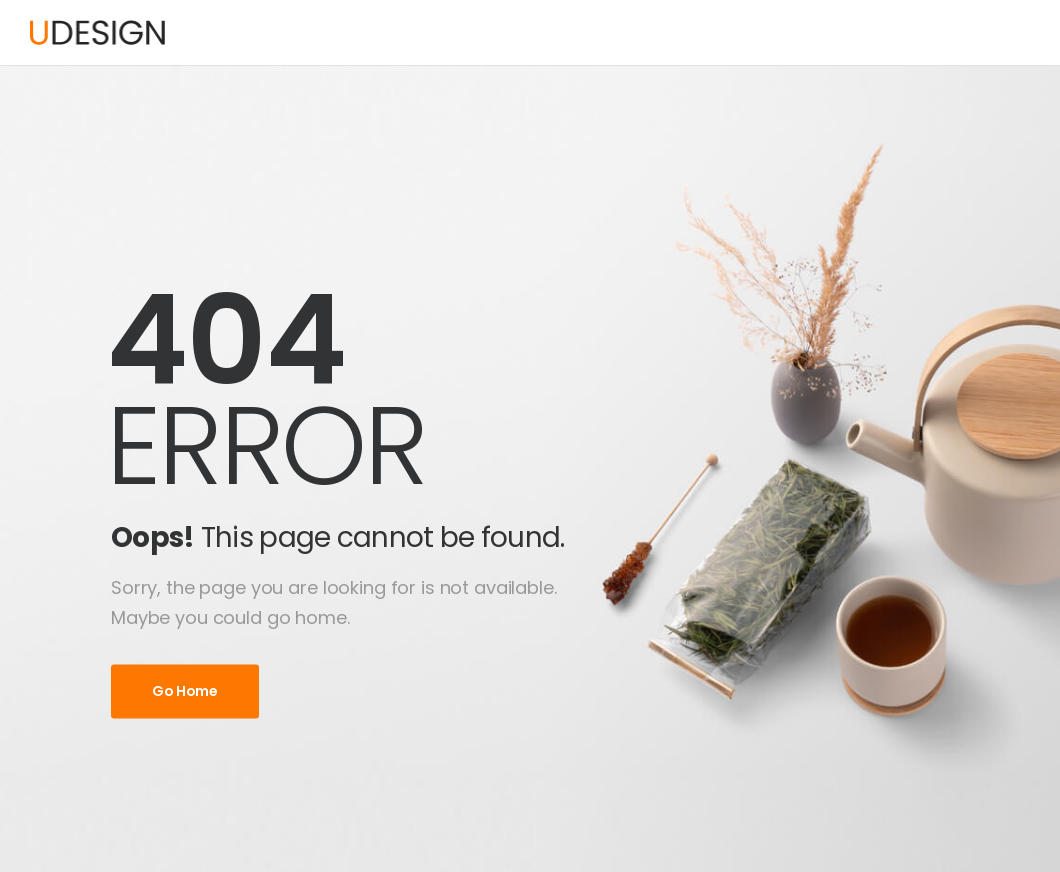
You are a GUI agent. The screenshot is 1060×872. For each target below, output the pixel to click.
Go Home (185, 691)
